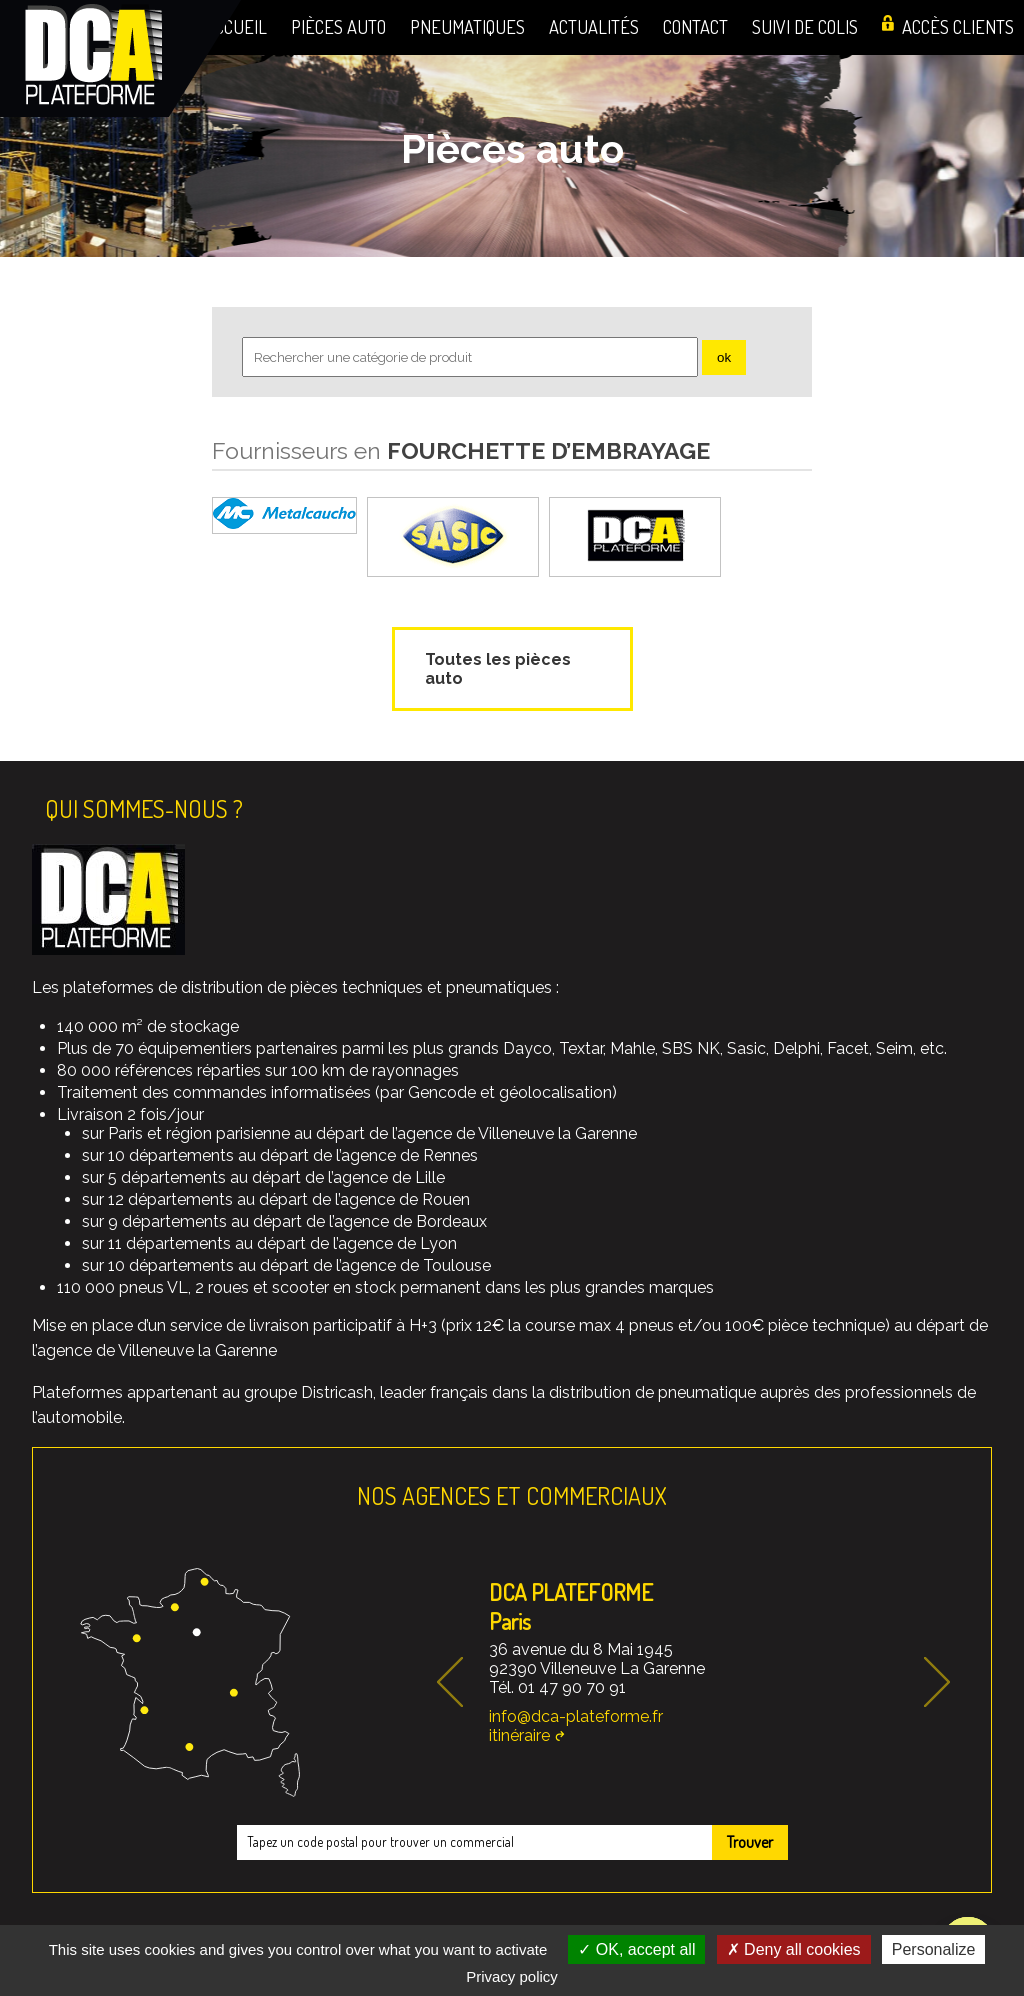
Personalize (934, 1949)
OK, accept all (636, 1949)
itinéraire (519, 1735)
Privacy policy (512, 1976)
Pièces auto (338, 26)
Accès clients (958, 26)
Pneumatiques (467, 26)
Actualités (594, 26)
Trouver (750, 1842)
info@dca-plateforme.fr (576, 1716)
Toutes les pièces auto (498, 669)
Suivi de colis (805, 26)
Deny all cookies (794, 1949)
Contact (695, 26)
